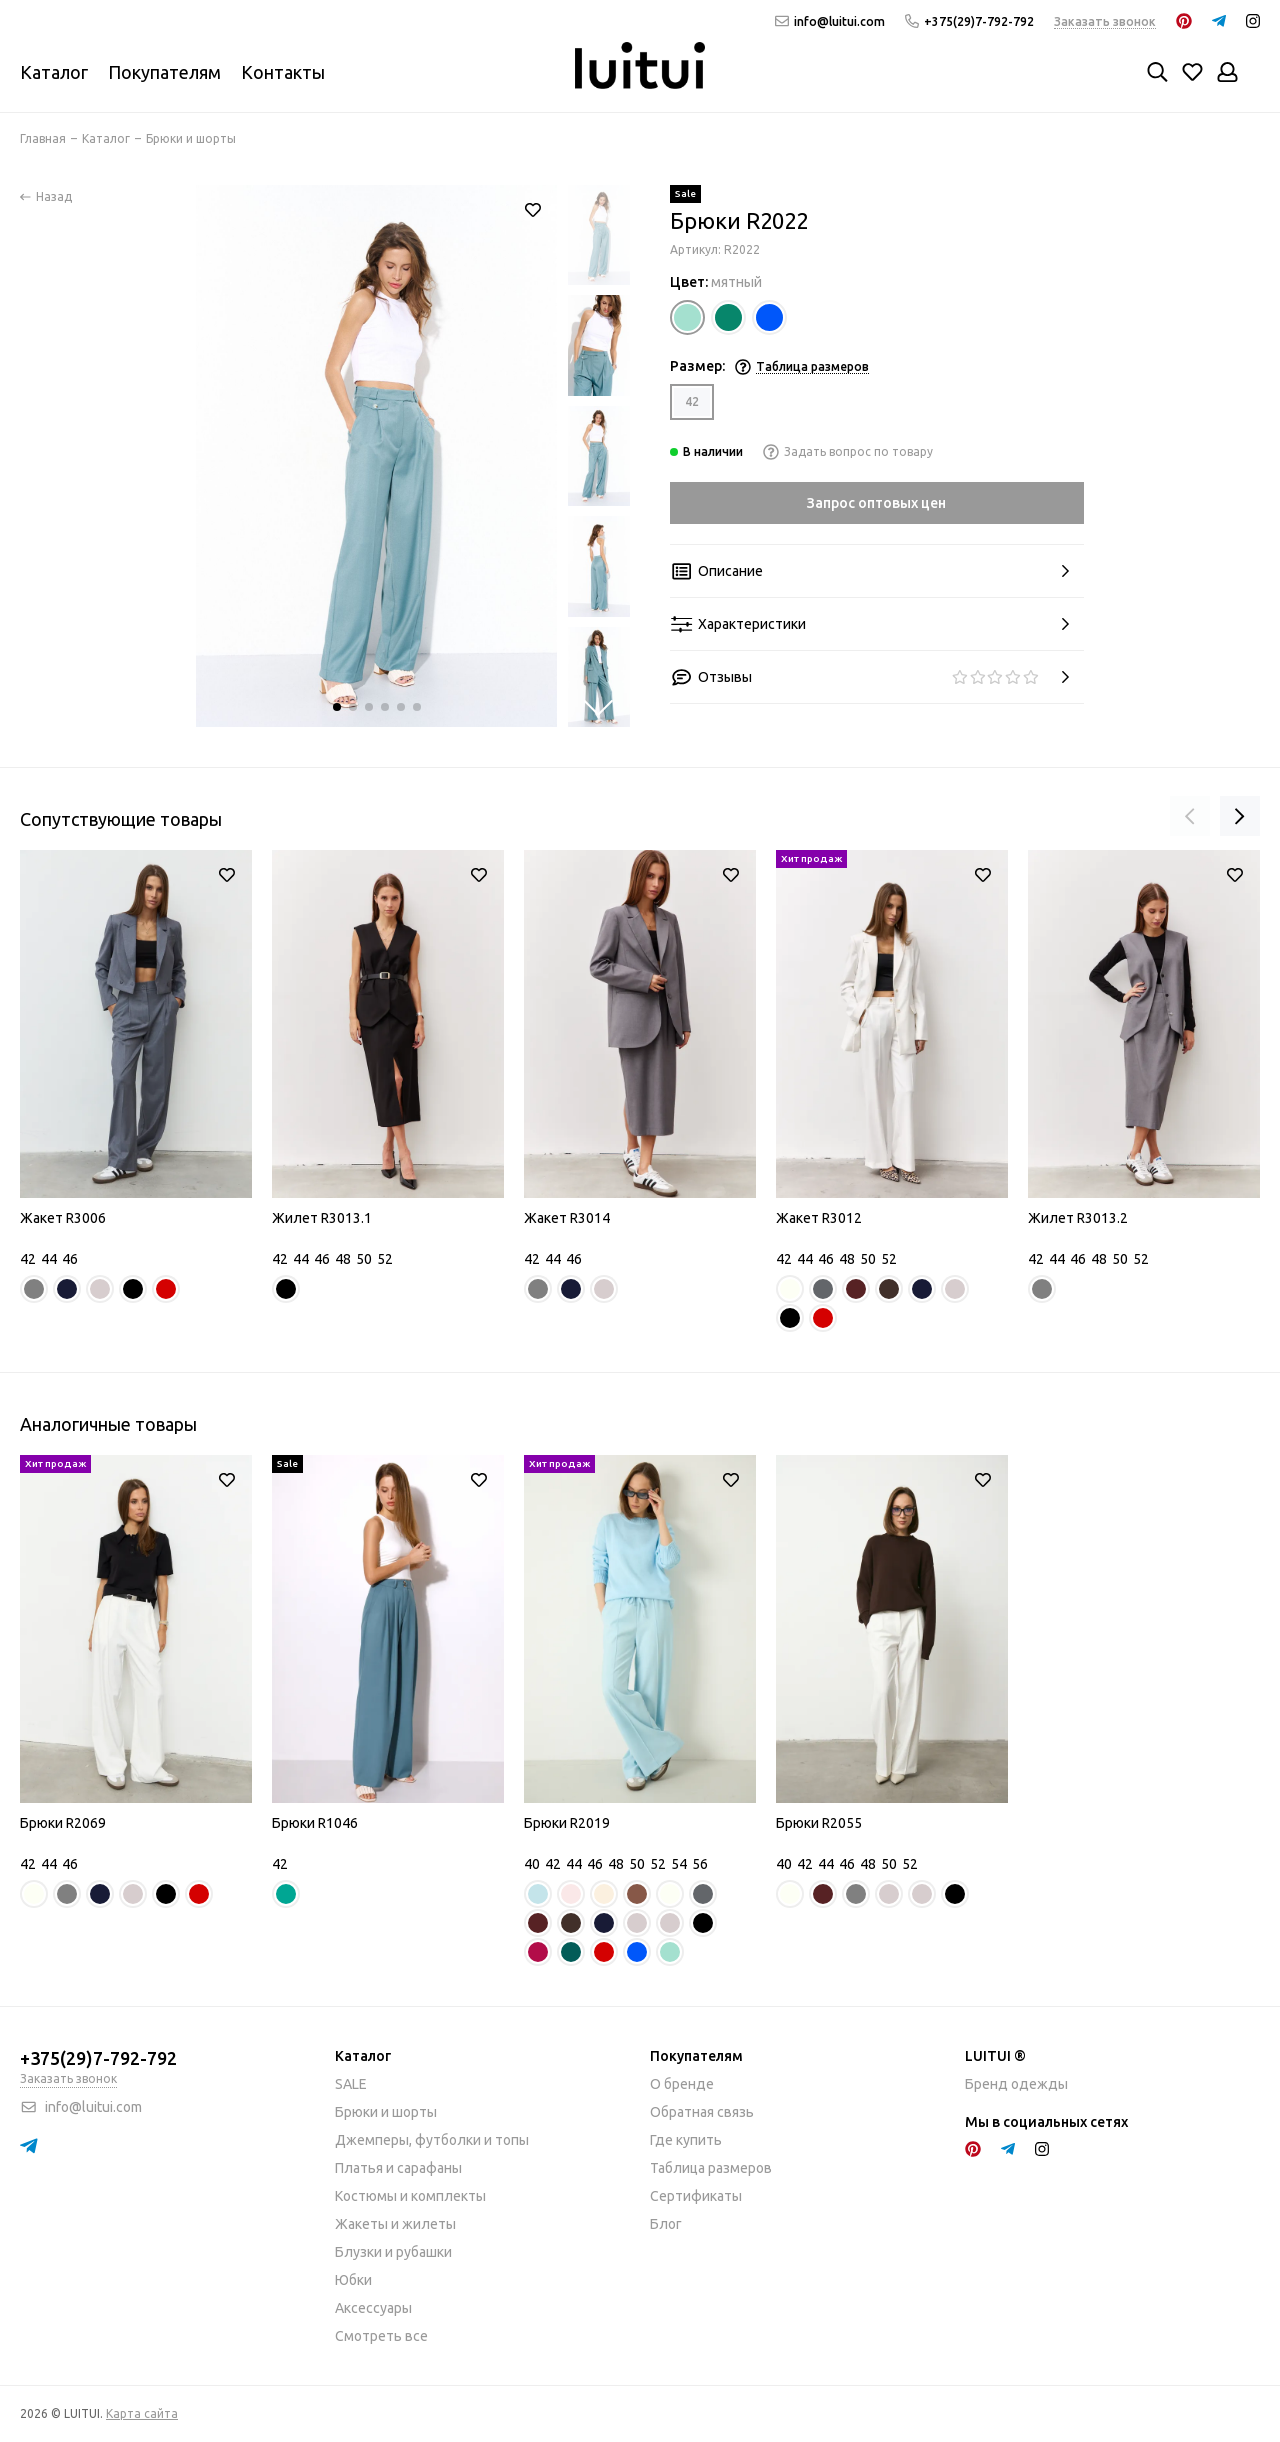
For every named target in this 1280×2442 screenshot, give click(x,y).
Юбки (353, 2280)
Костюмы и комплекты (410, 2196)
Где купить (686, 2140)
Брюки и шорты (386, 2112)
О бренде (682, 2084)
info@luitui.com (830, 21)
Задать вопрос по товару (848, 451)
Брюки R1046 (315, 1823)
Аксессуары (373, 2308)
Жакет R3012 (819, 1218)
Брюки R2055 (819, 1823)
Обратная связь (702, 2112)
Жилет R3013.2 (1078, 1218)
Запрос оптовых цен (876, 503)
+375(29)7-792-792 (969, 21)
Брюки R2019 (567, 1823)
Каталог (54, 72)
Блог (666, 2224)
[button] (337, 707)
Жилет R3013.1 (322, 1218)
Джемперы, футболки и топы (432, 2140)
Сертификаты (696, 2196)
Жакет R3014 (567, 1218)
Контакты (283, 72)
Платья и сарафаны (398, 2168)
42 (692, 401)
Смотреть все (381, 2336)
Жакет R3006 (63, 1218)
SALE (351, 2084)
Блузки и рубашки (393, 2252)
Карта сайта (142, 2413)
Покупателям (164, 72)
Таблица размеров (711, 2168)
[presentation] (1190, 816)
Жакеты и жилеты (395, 2224)
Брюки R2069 (63, 1823)
